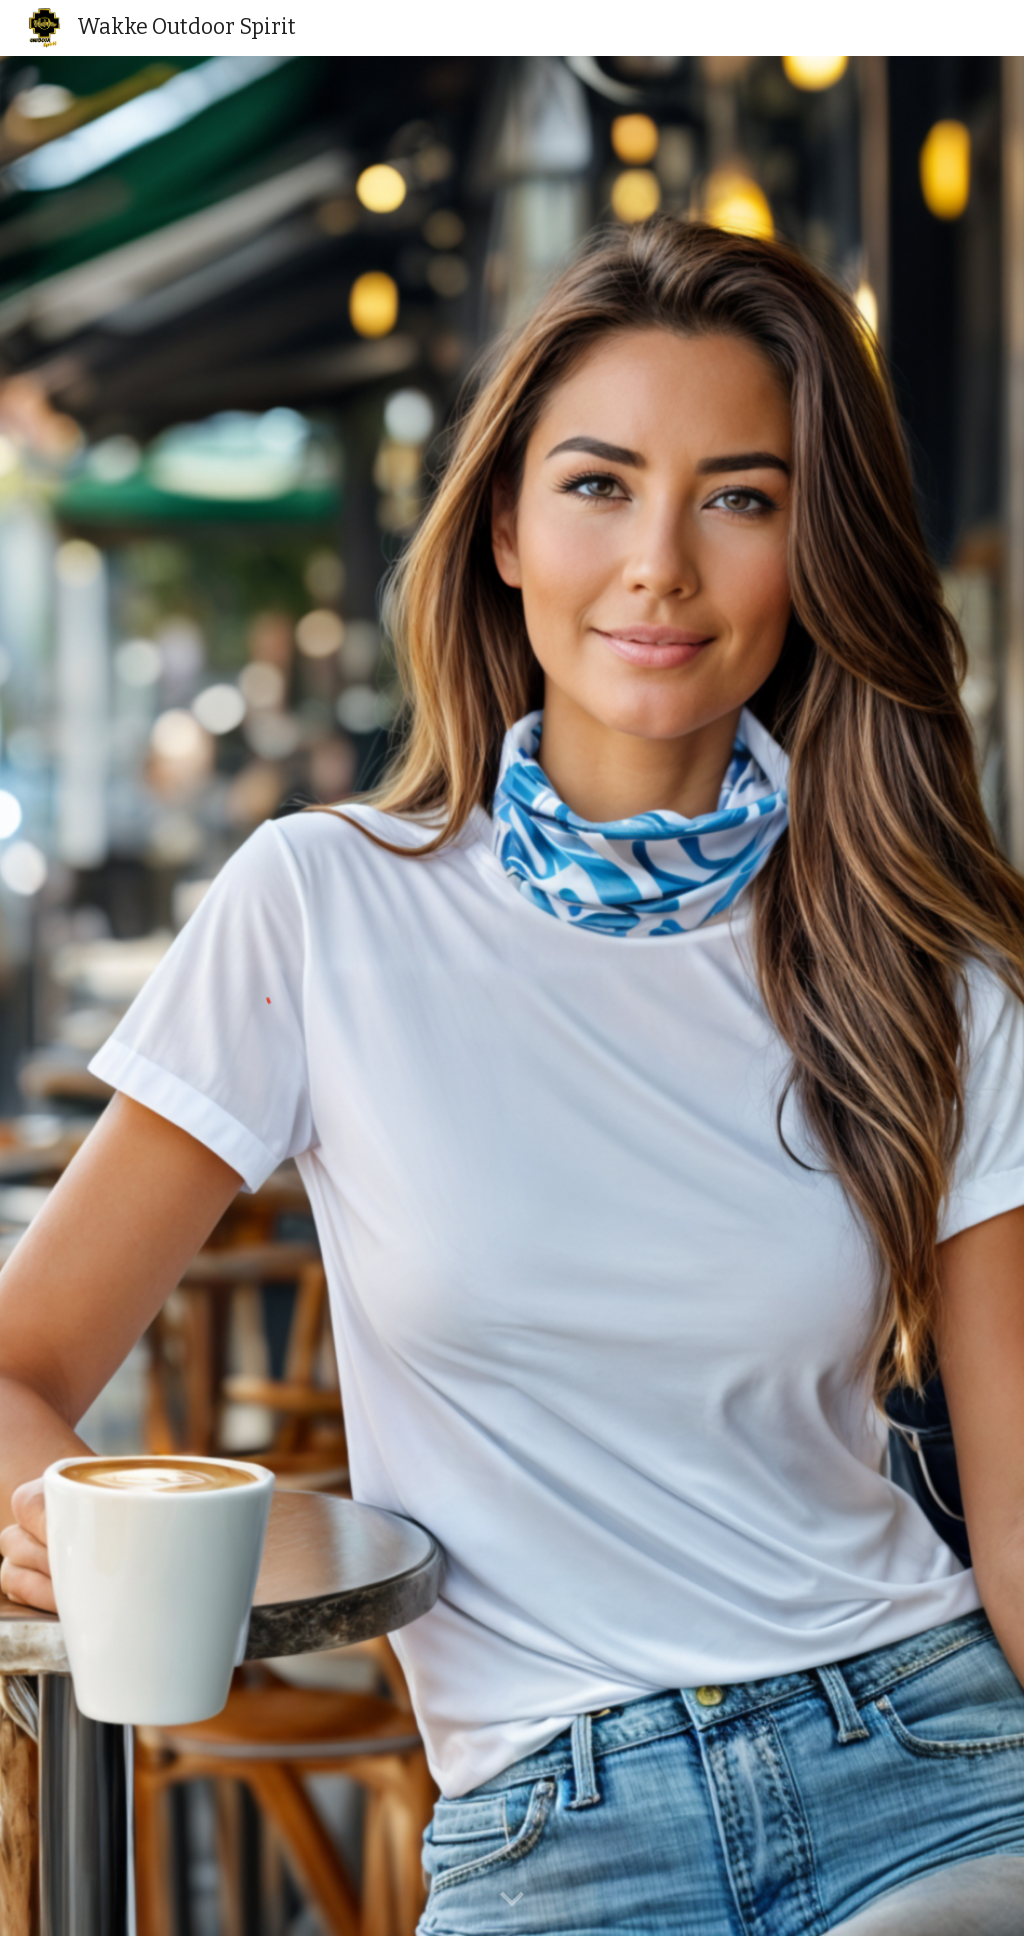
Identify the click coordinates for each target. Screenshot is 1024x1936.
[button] (512, 1900)
